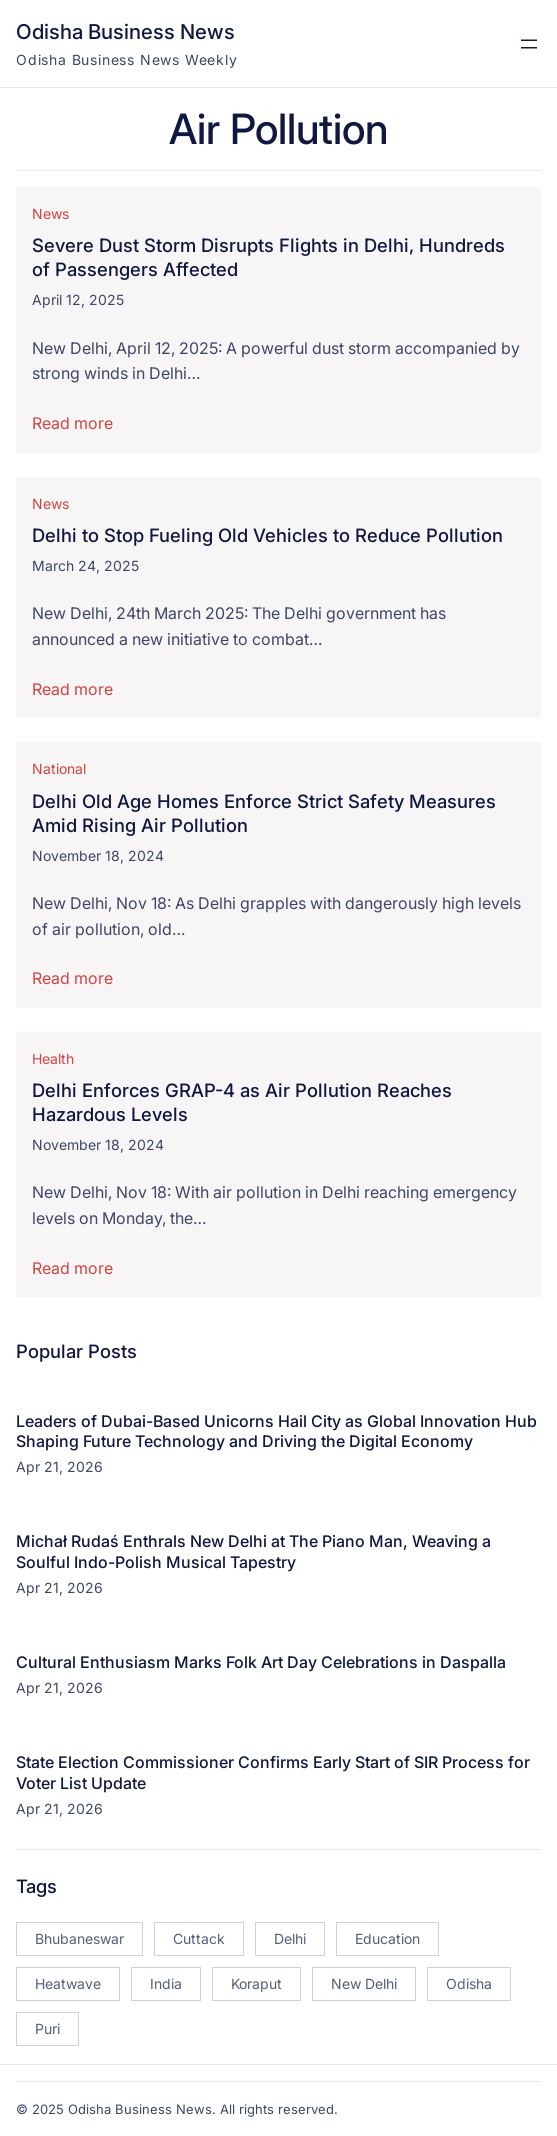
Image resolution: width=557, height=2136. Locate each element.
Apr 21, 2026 (59, 1466)
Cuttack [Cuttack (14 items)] (199, 1938)
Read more (72, 423)
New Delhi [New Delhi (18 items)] (364, 1983)
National (59, 768)
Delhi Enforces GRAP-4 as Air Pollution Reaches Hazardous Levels (242, 1102)
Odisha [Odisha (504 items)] (469, 1983)
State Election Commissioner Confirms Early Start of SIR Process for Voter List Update (273, 1772)
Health (53, 1058)
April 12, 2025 (78, 300)
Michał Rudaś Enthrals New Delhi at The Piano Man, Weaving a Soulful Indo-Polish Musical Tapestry (253, 1551)
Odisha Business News (125, 31)
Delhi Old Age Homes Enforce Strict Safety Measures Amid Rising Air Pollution (264, 813)
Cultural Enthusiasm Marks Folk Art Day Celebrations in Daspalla (261, 1662)
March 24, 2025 (85, 565)
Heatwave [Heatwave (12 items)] (68, 1983)
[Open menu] (529, 44)
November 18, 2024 (98, 855)
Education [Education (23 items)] (387, 1938)
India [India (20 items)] (166, 1983)
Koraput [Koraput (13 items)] (256, 1983)
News (50, 213)
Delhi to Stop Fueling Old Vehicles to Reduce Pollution (267, 535)
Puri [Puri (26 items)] (47, 2028)
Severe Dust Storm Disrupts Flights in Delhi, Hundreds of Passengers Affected (268, 258)
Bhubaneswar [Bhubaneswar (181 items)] (79, 1938)
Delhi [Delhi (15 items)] (290, 1938)
